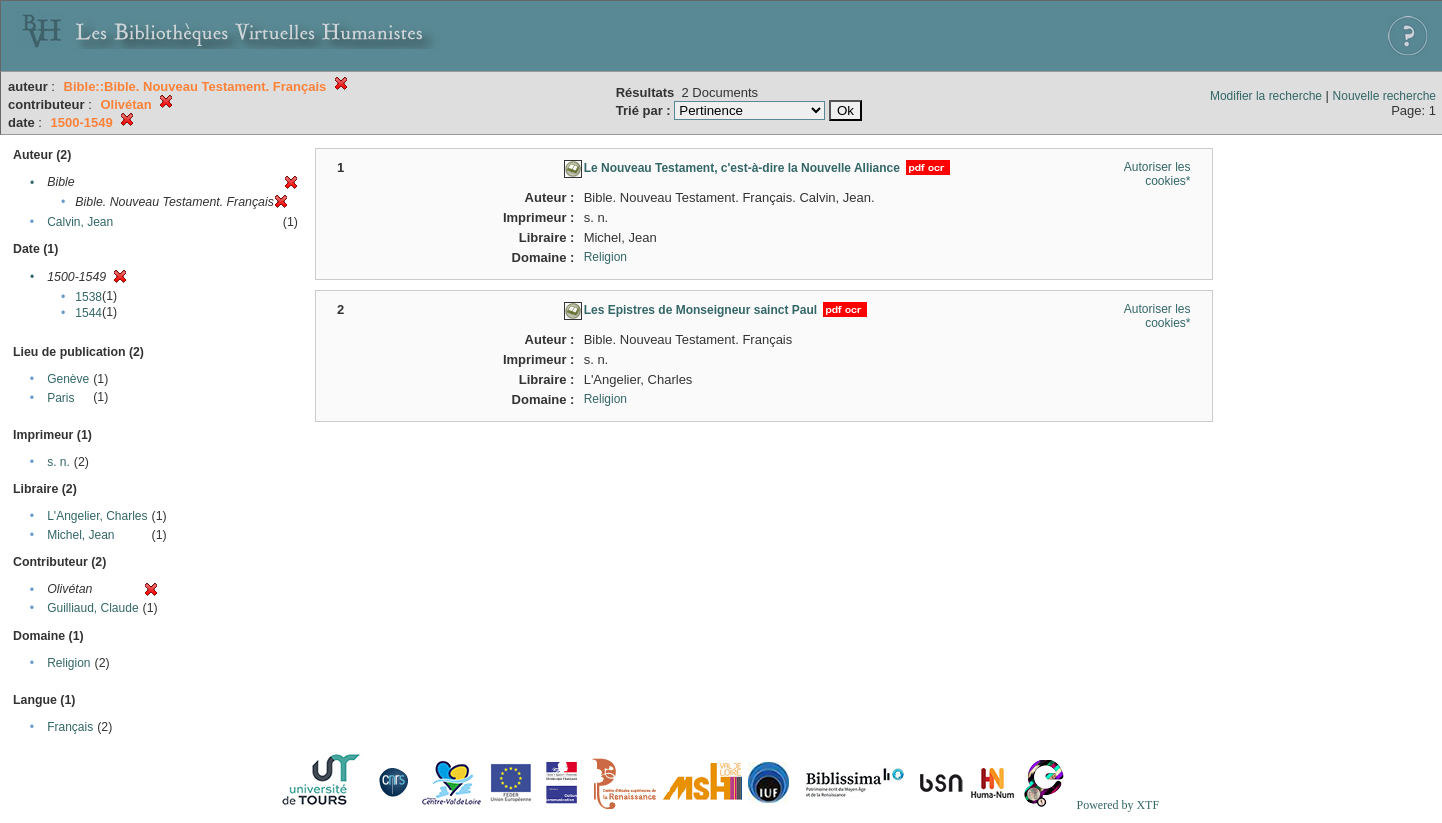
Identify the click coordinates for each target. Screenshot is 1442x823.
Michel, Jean (80, 535)
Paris (60, 398)
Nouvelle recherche (1384, 96)
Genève (68, 379)
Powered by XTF (1117, 805)
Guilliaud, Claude (92, 608)
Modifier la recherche (1266, 96)
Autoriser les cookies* (1157, 174)
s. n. (58, 462)
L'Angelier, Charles (97, 516)
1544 (88, 313)
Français (70, 727)
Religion (68, 663)
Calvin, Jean (80, 222)
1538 (88, 297)
